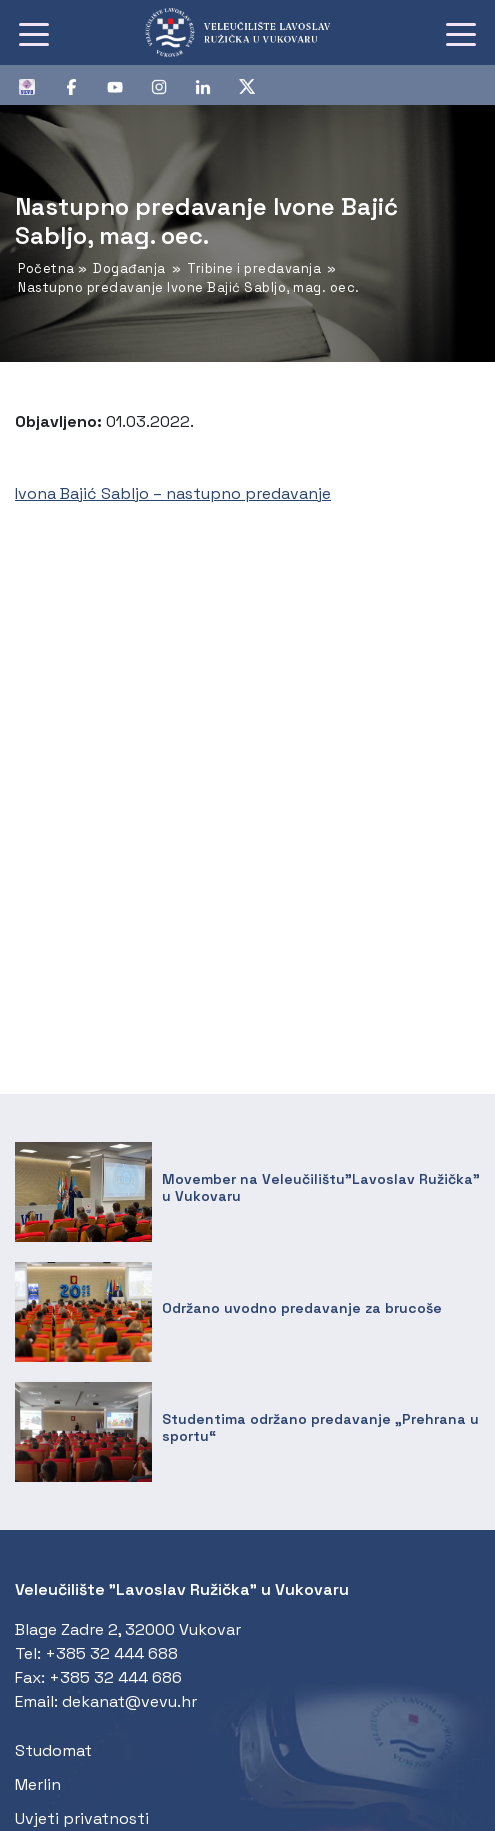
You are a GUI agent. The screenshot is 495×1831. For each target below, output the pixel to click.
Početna (46, 268)
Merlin (38, 1784)
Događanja (129, 268)
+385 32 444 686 (115, 1677)
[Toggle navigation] (34, 33)
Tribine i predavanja (254, 268)
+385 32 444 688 (111, 1653)
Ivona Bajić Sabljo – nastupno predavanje (173, 493)
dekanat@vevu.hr (129, 1701)
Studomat (53, 1750)
